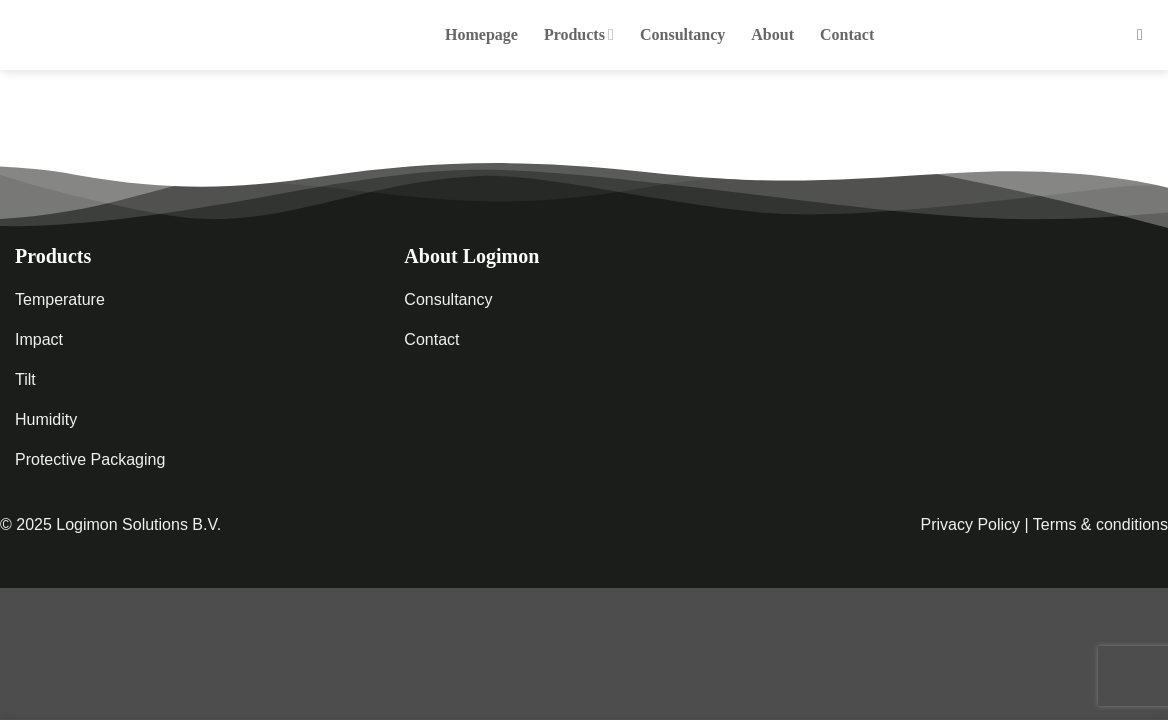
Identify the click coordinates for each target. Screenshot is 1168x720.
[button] (1145, 34)
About (772, 34)
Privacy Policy (970, 524)
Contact (847, 34)
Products (579, 34)
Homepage (481, 34)
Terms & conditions (1100, 524)
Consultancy (682, 34)
